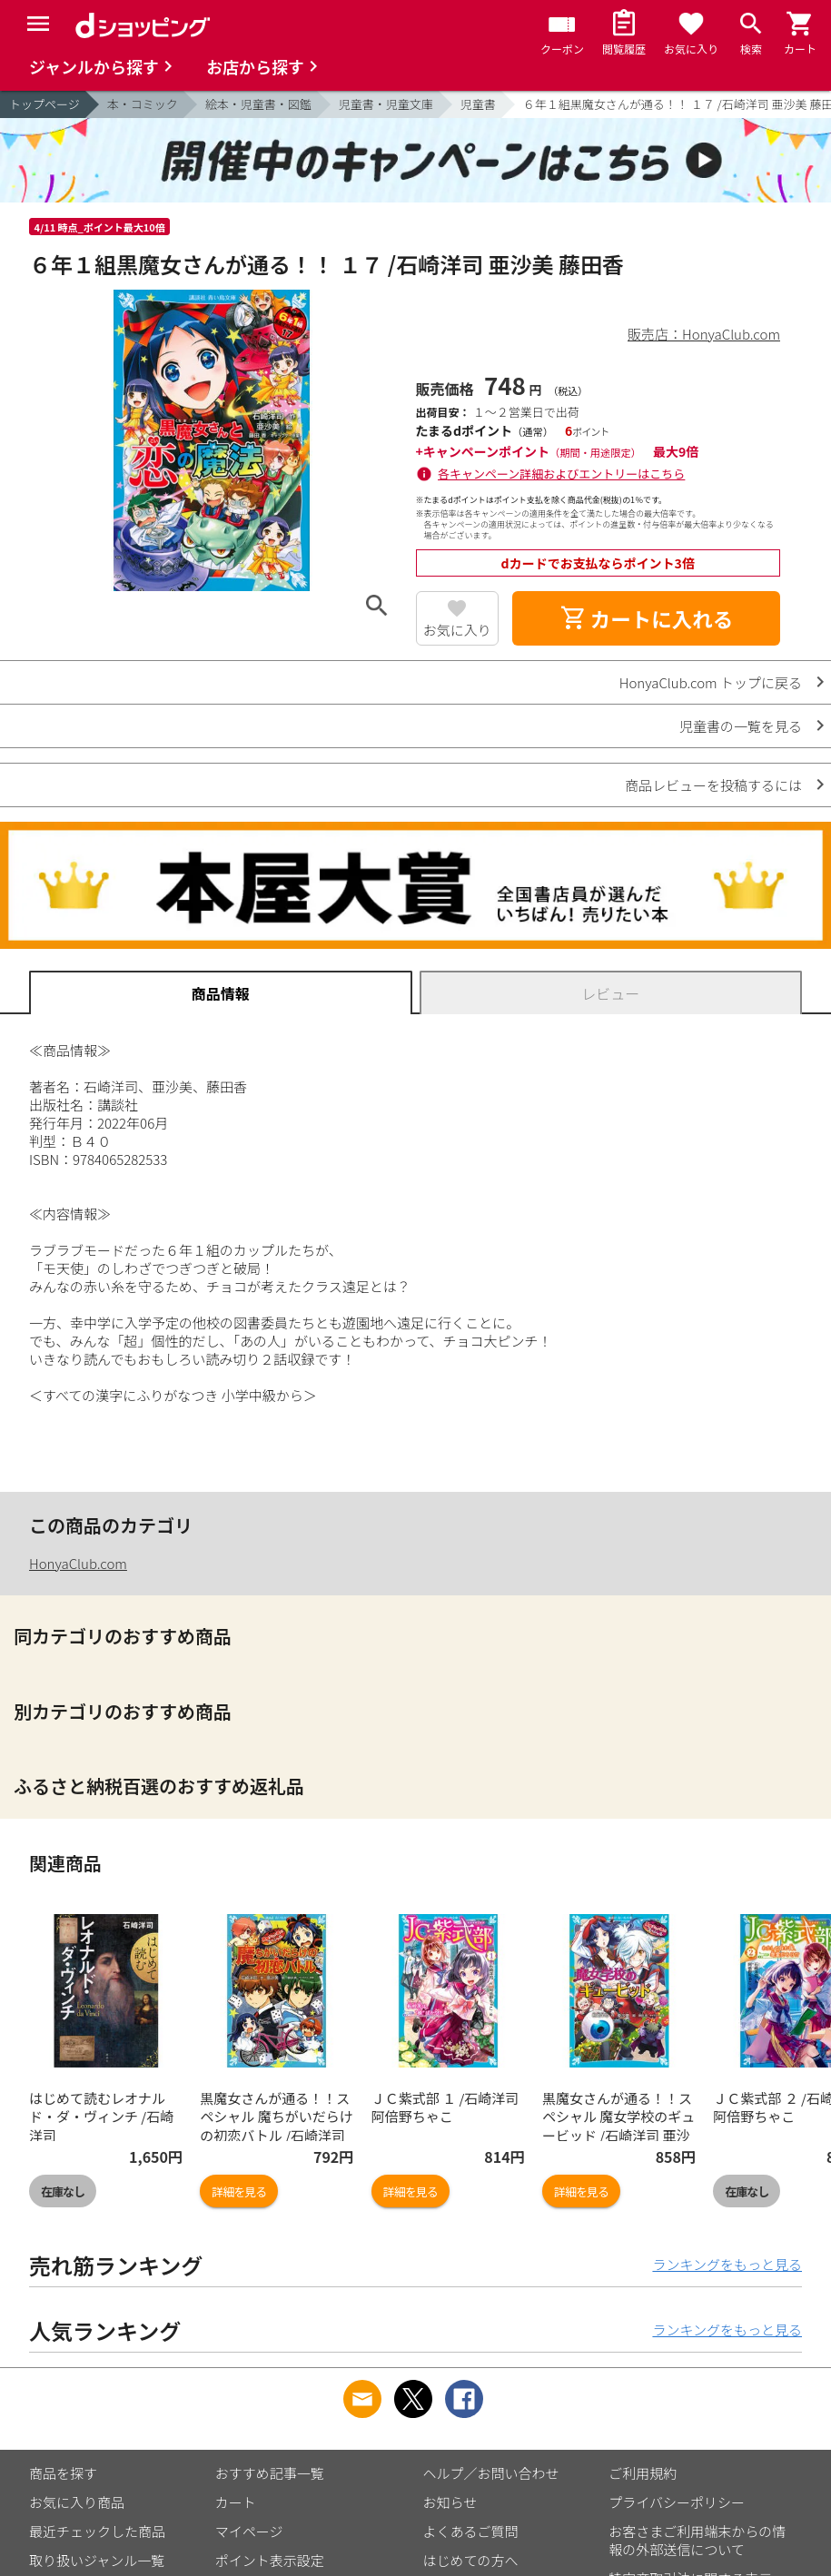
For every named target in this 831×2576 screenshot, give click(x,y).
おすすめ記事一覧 (269, 2472)
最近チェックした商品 (97, 2531)
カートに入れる (646, 618)
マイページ (249, 2531)
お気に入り (457, 629)
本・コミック (142, 104)
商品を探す (63, 2472)
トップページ (44, 104)
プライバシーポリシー (676, 2502)
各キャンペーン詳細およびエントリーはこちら (561, 473)
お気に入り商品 (76, 2502)
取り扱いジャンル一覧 (96, 2560)
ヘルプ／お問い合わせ (491, 2472)
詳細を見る (239, 2191)
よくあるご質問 (471, 2531)
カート (235, 2502)
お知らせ (450, 2502)
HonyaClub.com (78, 1563)
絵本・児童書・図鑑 (258, 104)
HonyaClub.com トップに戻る (710, 682)
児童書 (478, 104)
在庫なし (62, 2191)
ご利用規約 (642, 2472)
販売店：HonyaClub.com (704, 333)
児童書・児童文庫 (386, 104)
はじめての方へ (471, 2560)
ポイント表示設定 (269, 2560)
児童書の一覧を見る (740, 726)
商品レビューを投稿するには (713, 785)
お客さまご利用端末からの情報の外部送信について (697, 2540)
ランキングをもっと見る (727, 2264)
